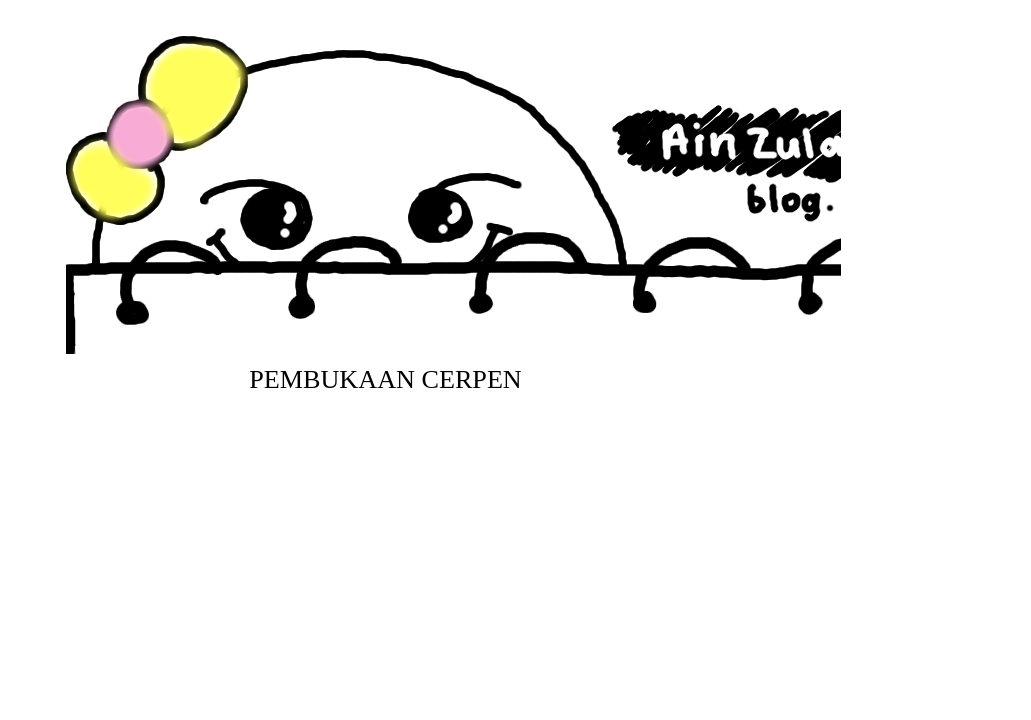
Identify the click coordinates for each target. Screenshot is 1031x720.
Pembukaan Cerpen (385, 379)
